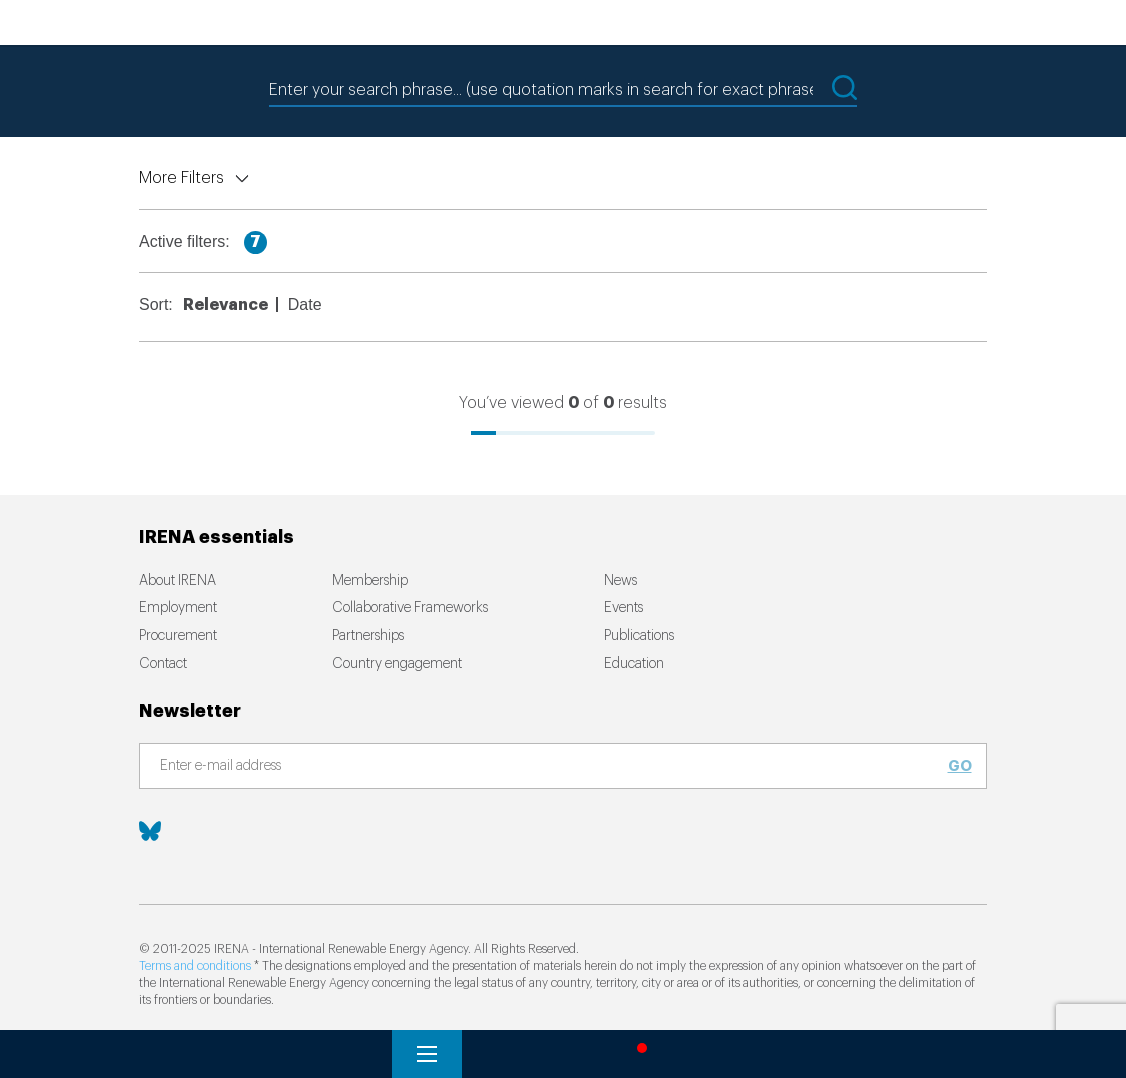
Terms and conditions (195, 966)
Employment (178, 608)
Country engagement (397, 664)
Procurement (178, 636)
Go (960, 766)
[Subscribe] (551, 767)
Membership (370, 581)
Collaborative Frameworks (410, 608)
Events (623, 608)
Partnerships (368, 636)
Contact (163, 664)
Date (305, 304)
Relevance (225, 305)
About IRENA (177, 581)
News (620, 581)
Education (634, 664)
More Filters (181, 178)
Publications (639, 636)
